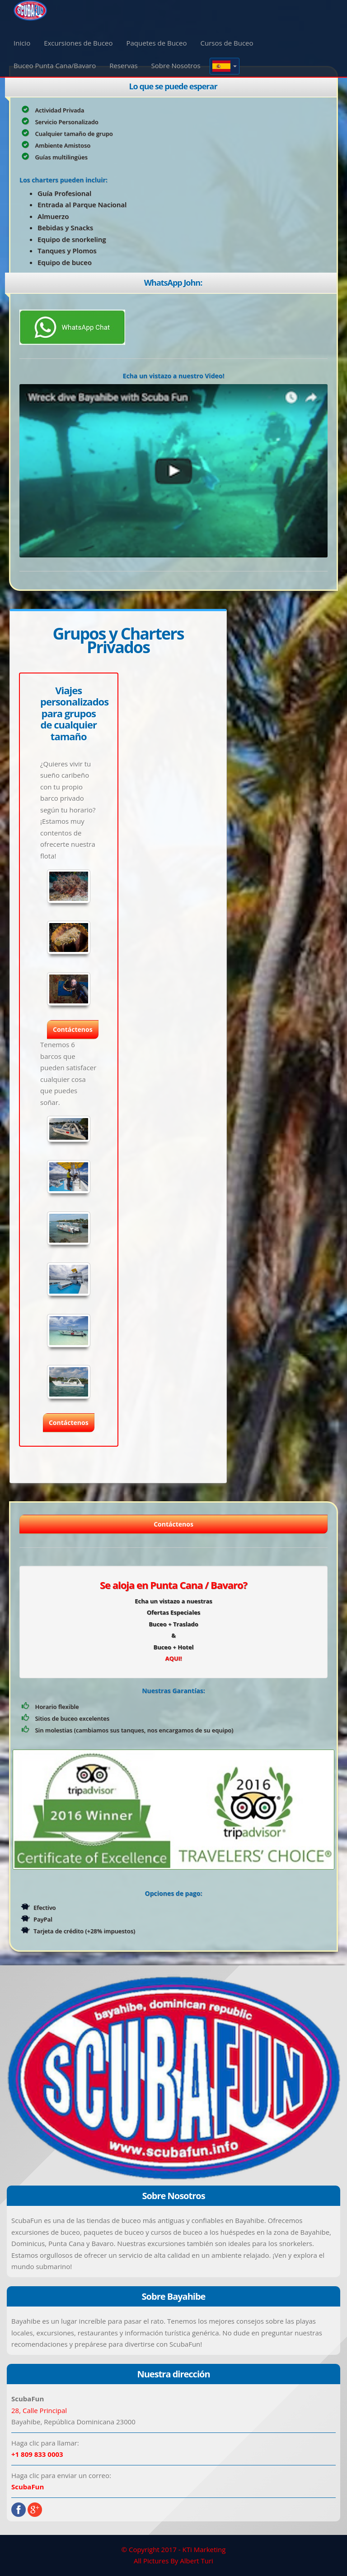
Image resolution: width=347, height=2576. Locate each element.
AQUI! (173, 1658)
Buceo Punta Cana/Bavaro (55, 65)
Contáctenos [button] (73, 1029)
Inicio (22, 42)
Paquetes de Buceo (157, 42)
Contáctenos (173, 1524)
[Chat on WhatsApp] (72, 326)
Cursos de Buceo (227, 42)
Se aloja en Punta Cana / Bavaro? (173, 1585)
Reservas (123, 65)
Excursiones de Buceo (78, 42)
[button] (224, 66)
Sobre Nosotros (176, 65)
